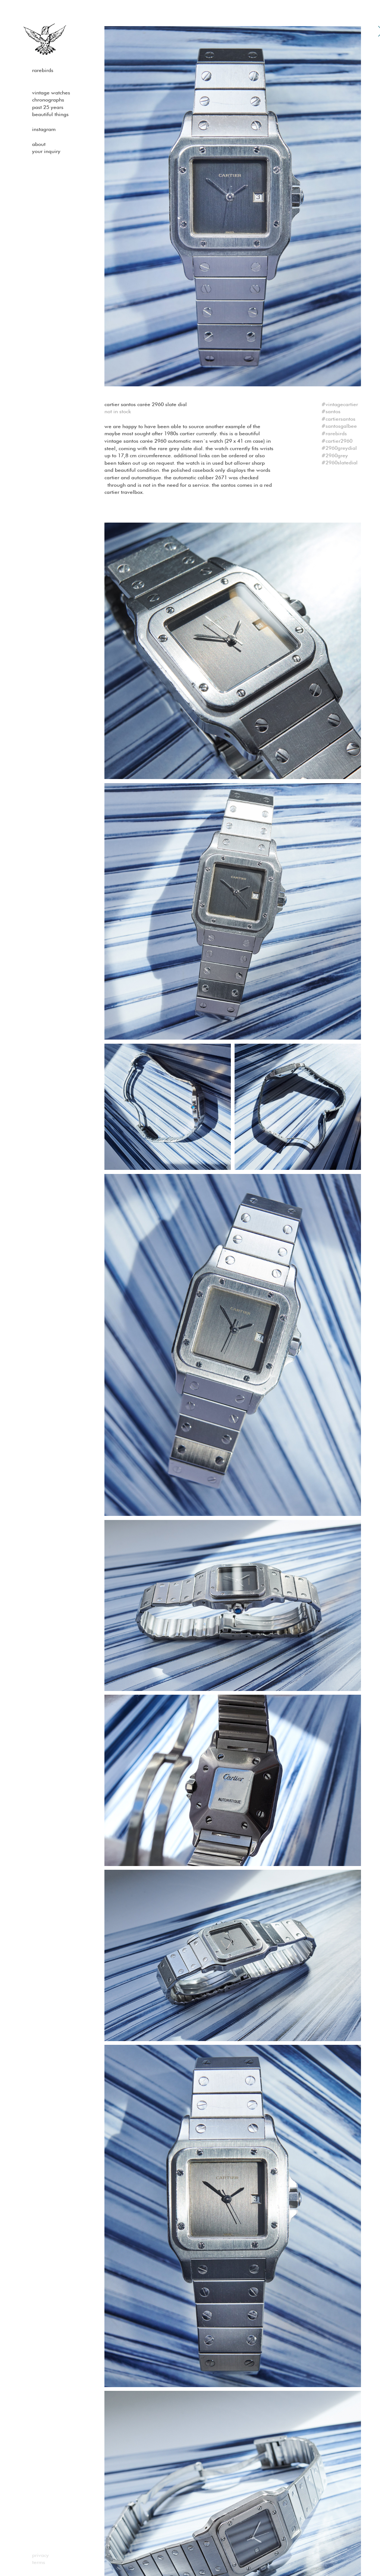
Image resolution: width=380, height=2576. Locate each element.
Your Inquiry (46, 151)
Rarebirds (42, 70)
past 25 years (47, 107)
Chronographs (48, 100)
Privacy (40, 2555)
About (38, 144)
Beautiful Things (50, 114)
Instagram (44, 129)
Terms (38, 2562)
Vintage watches (51, 93)
